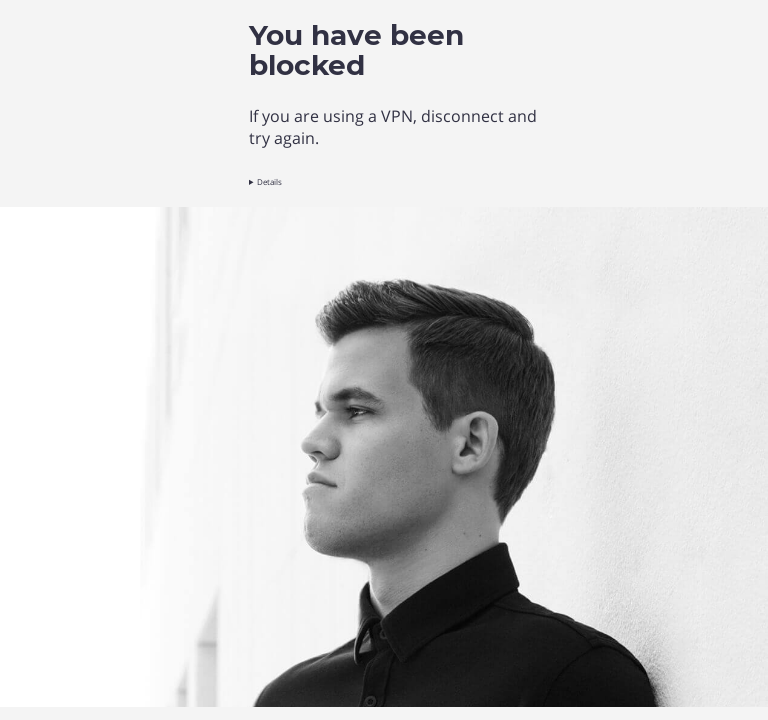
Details (269, 181)
